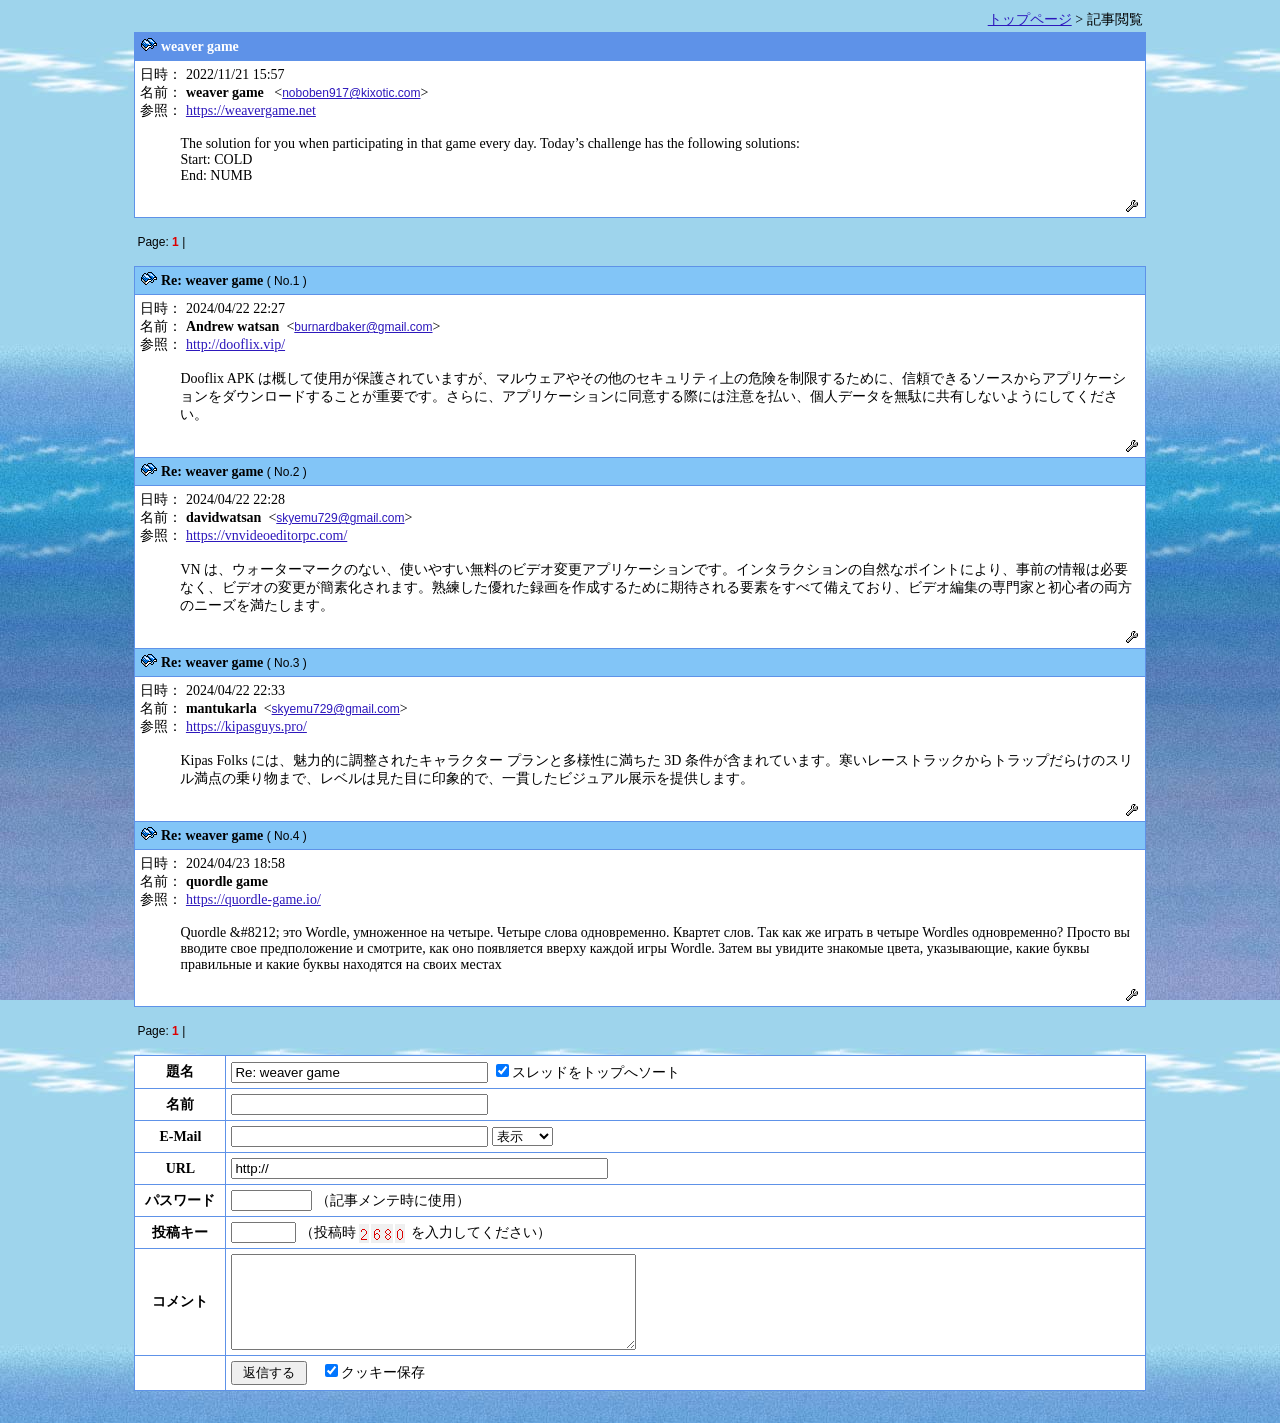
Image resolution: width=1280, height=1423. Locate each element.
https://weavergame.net (251, 110)
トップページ (1030, 19)
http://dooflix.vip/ (235, 344)
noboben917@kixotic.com (351, 93)
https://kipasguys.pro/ (246, 726)
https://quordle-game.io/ (253, 899)
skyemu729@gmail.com (340, 518)
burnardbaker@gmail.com (363, 327)
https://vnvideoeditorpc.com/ (266, 535)
